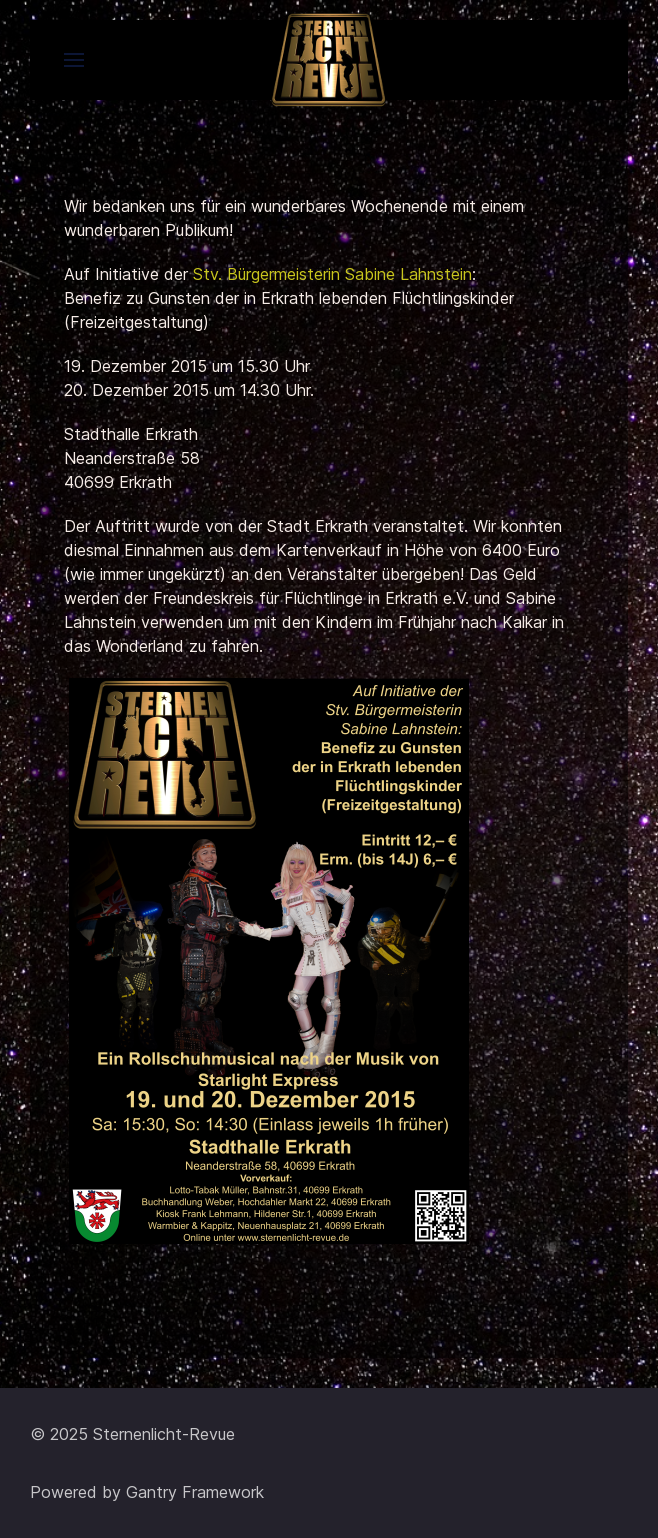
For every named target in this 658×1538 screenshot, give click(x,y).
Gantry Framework (195, 1492)
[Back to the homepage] (329, 60)
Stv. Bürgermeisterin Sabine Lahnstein (332, 274)
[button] (74, 60)
